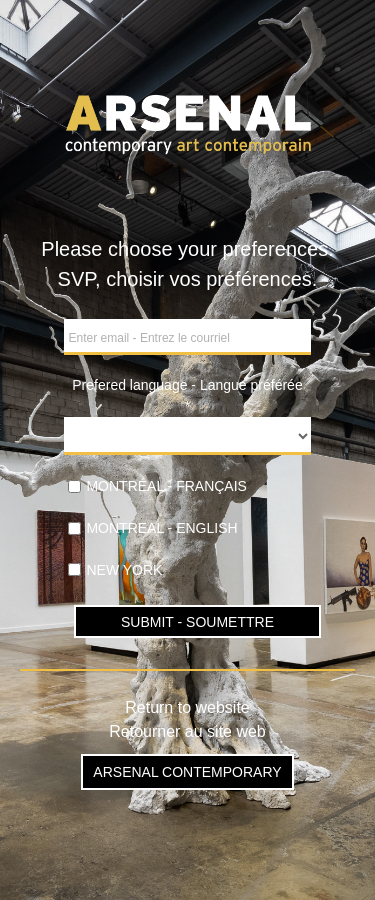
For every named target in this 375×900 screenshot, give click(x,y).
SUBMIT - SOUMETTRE (197, 622)
